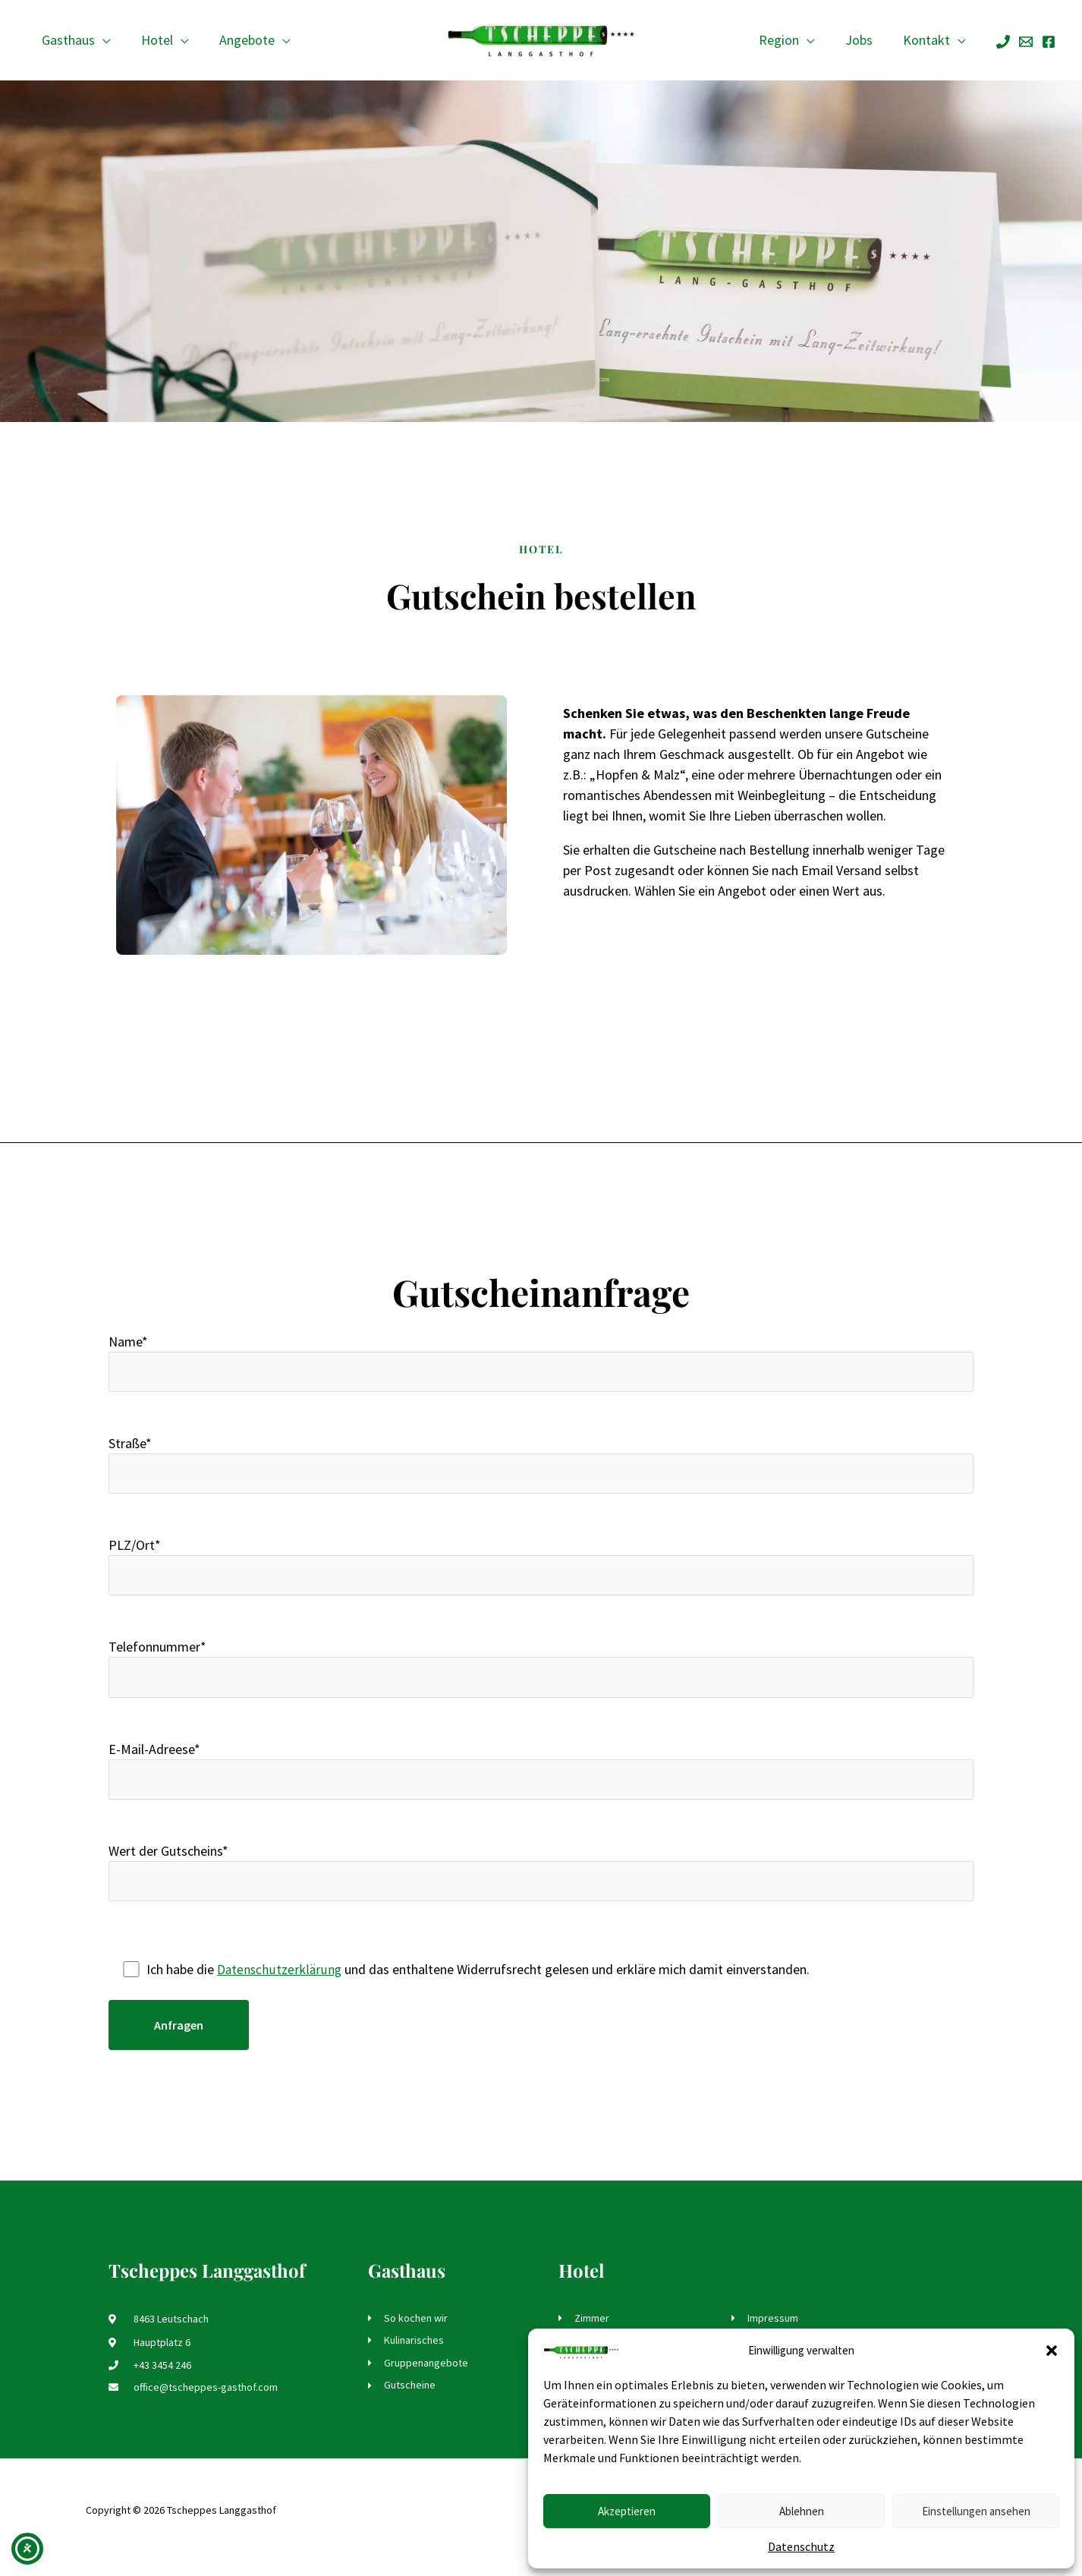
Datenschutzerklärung (280, 1981)
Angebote (239, 40)
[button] (1051, 2350)
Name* (541, 1363)
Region (786, 40)
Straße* (541, 1467)
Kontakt (927, 40)
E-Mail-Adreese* (541, 1779)
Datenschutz (801, 2546)
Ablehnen (801, 2511)
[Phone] (1003, 42)
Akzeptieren (627, 2511)
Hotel (152, 40)
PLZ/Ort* (541, 1571)
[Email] (1026, 42)
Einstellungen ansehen (976, 2511)
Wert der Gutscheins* (541, 1883)
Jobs (863, 40)
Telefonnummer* (541, 1675)
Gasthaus (66, 40)
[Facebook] (1048, 42)
